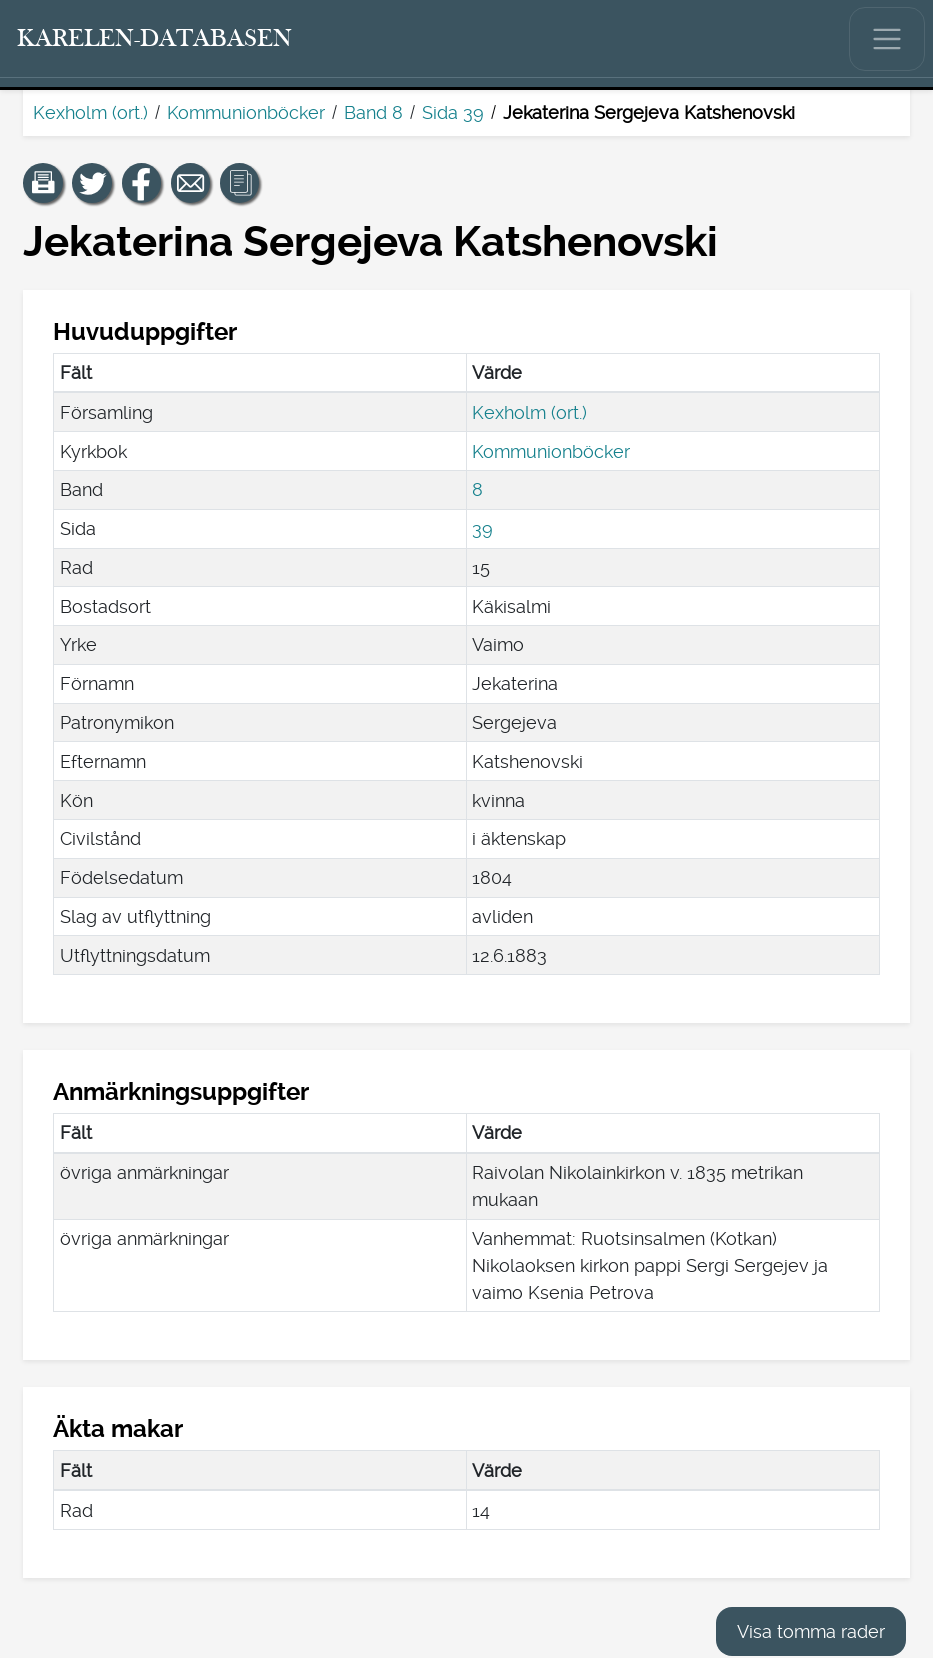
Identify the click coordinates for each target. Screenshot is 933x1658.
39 (482, 528)
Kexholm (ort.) (90, 112)
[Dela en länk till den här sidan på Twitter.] (92, 183)
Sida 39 (453, 112)
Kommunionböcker (246, 112)
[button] (43, 183)
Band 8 (373, 112)
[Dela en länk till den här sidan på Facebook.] (142, 183)
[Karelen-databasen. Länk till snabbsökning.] (155, 39)
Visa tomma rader (811, 1631)
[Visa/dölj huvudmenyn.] (887, 39)
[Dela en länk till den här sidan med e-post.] (191, 183)
